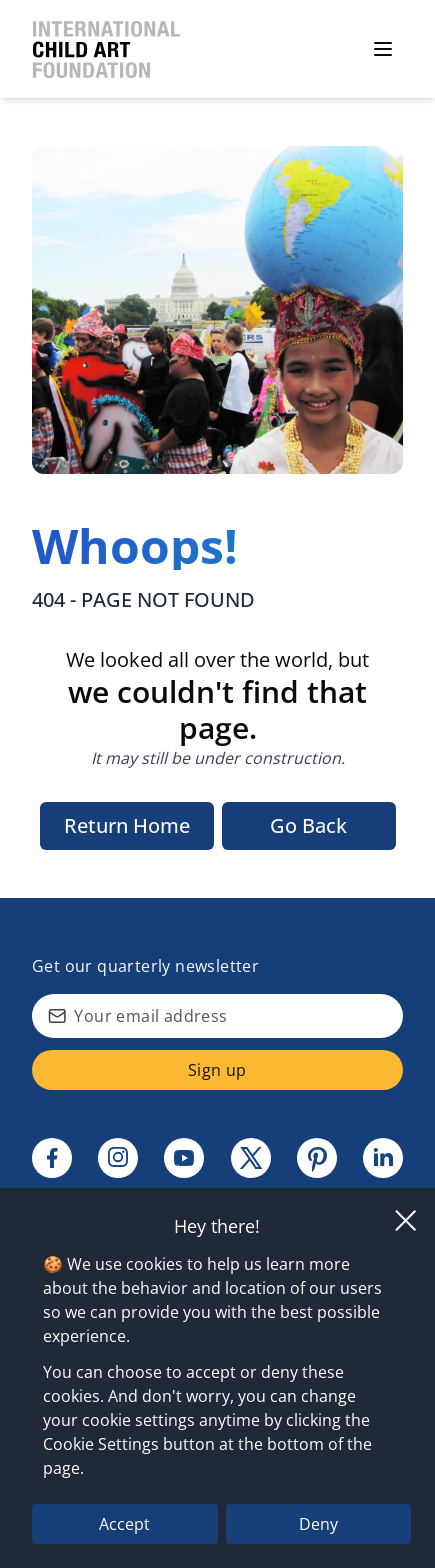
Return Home (127, 825)
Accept (124, 1524)
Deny (318, 1524)
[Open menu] (383, 49)
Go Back (308, 825)
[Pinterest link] (317, 1158)
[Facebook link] (52, 1158)
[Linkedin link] (383, 1158)
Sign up (217, 1070)
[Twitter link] (251, 1158)
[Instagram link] (118, 1158)
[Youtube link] (184, 1158)
